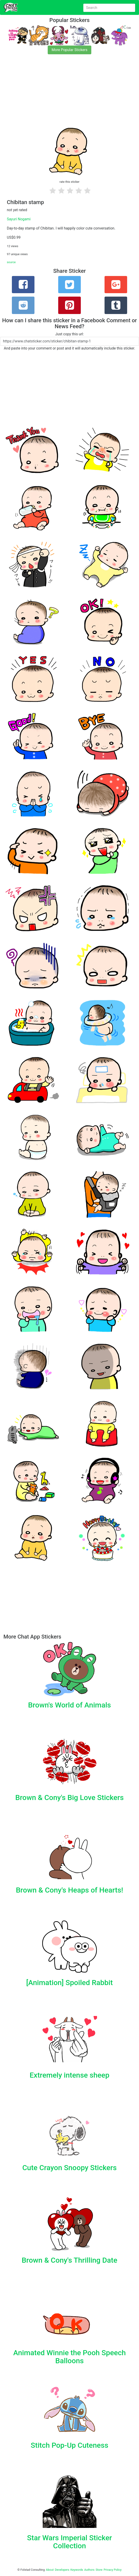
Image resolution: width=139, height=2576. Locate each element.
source (11, 262)
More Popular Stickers (69, 50)
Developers (62, 2569)
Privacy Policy (113, 2569)
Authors (89, 2569)
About (50, 2569)
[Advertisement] (69, 92)
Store (99, 2569)
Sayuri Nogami (19, 219)
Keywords (77, 2569)
